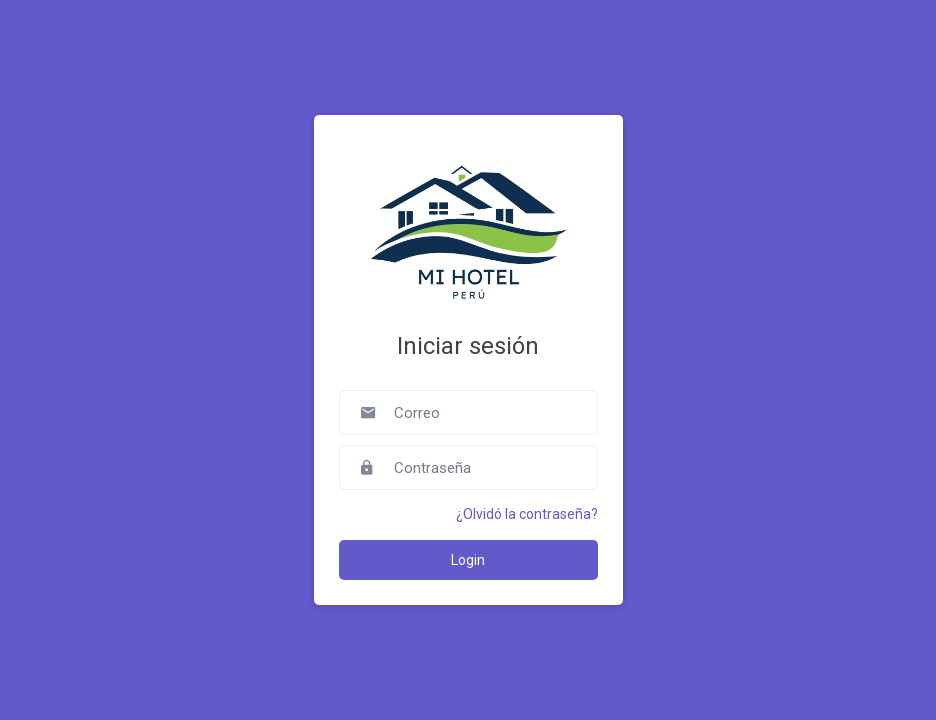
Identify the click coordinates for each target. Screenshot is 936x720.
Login (468, 560)
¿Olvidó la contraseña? (527, 514)
